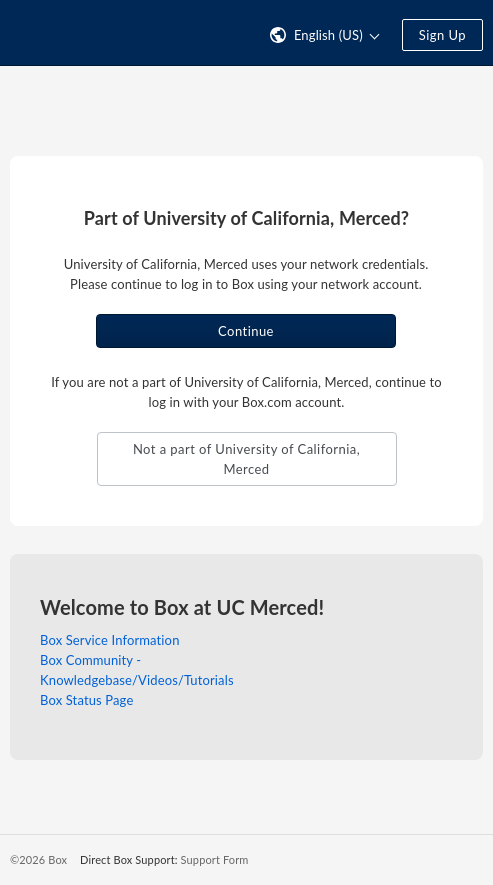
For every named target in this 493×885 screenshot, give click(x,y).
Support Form (215, 859)
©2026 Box (38, 859)
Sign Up (442, 35)
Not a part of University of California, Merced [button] (246, 459)
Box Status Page (86, 700)
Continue (246, 331)
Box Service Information (110, 640)
